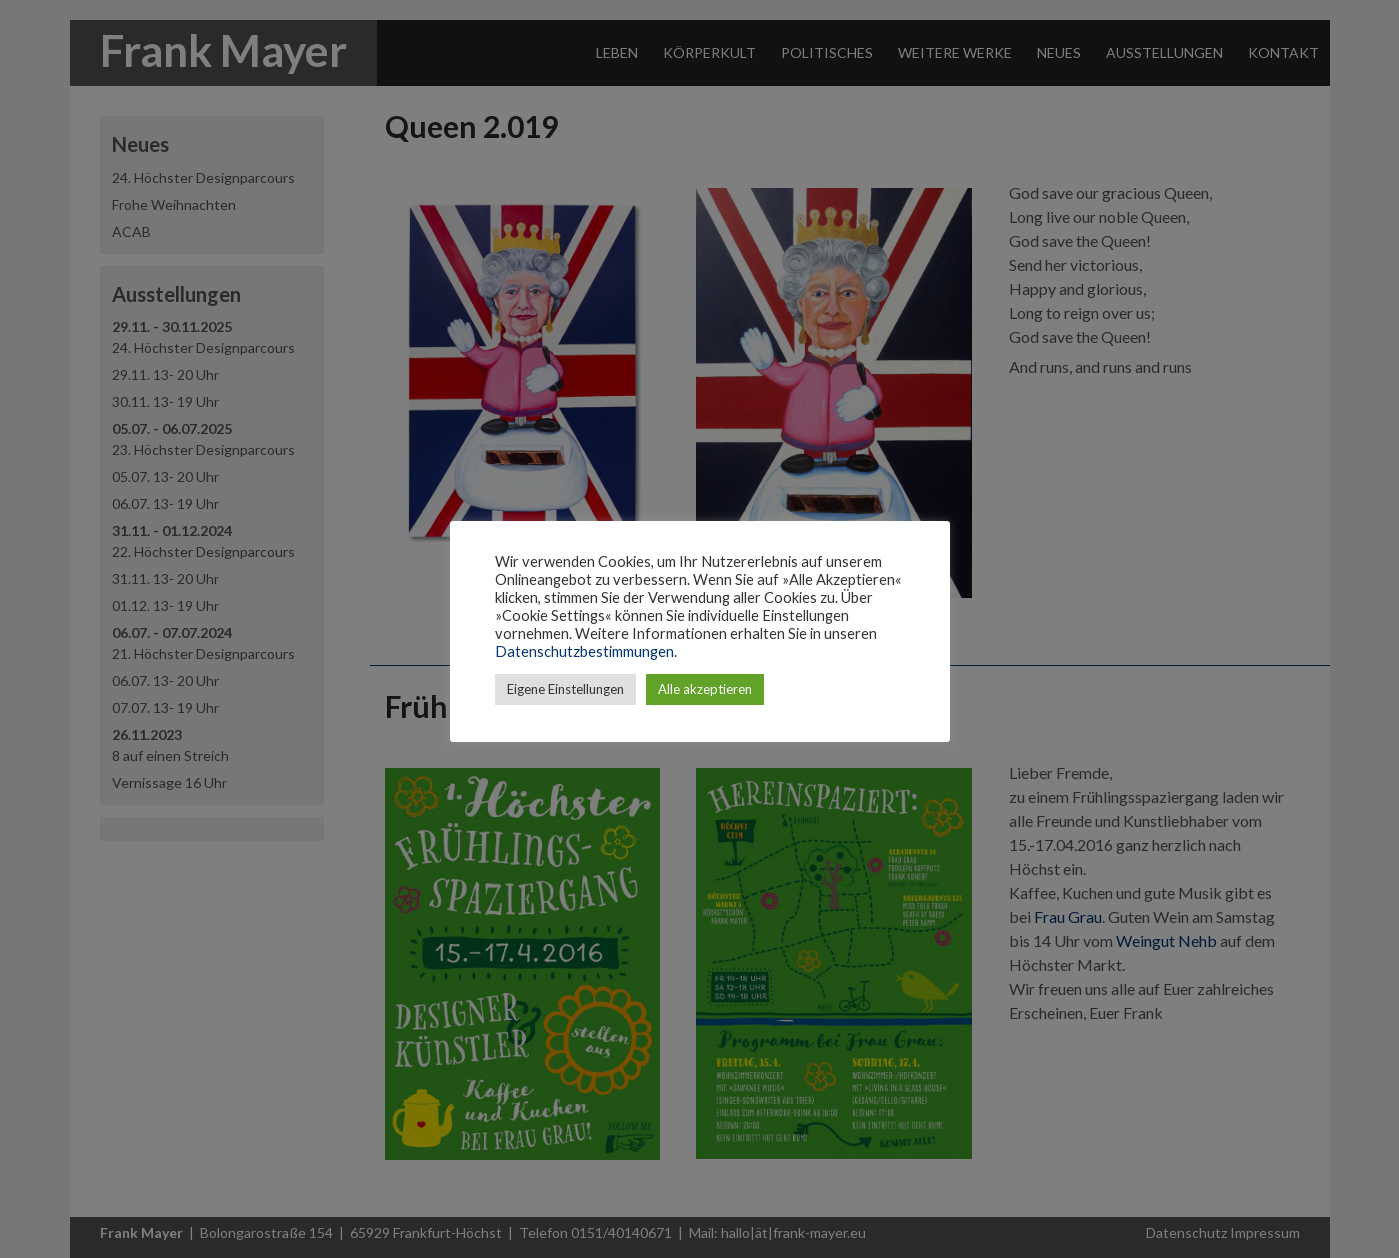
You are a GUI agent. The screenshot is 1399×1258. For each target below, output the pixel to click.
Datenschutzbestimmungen (584, 651)
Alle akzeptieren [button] (705, 689)
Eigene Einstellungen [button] (565, 689)
